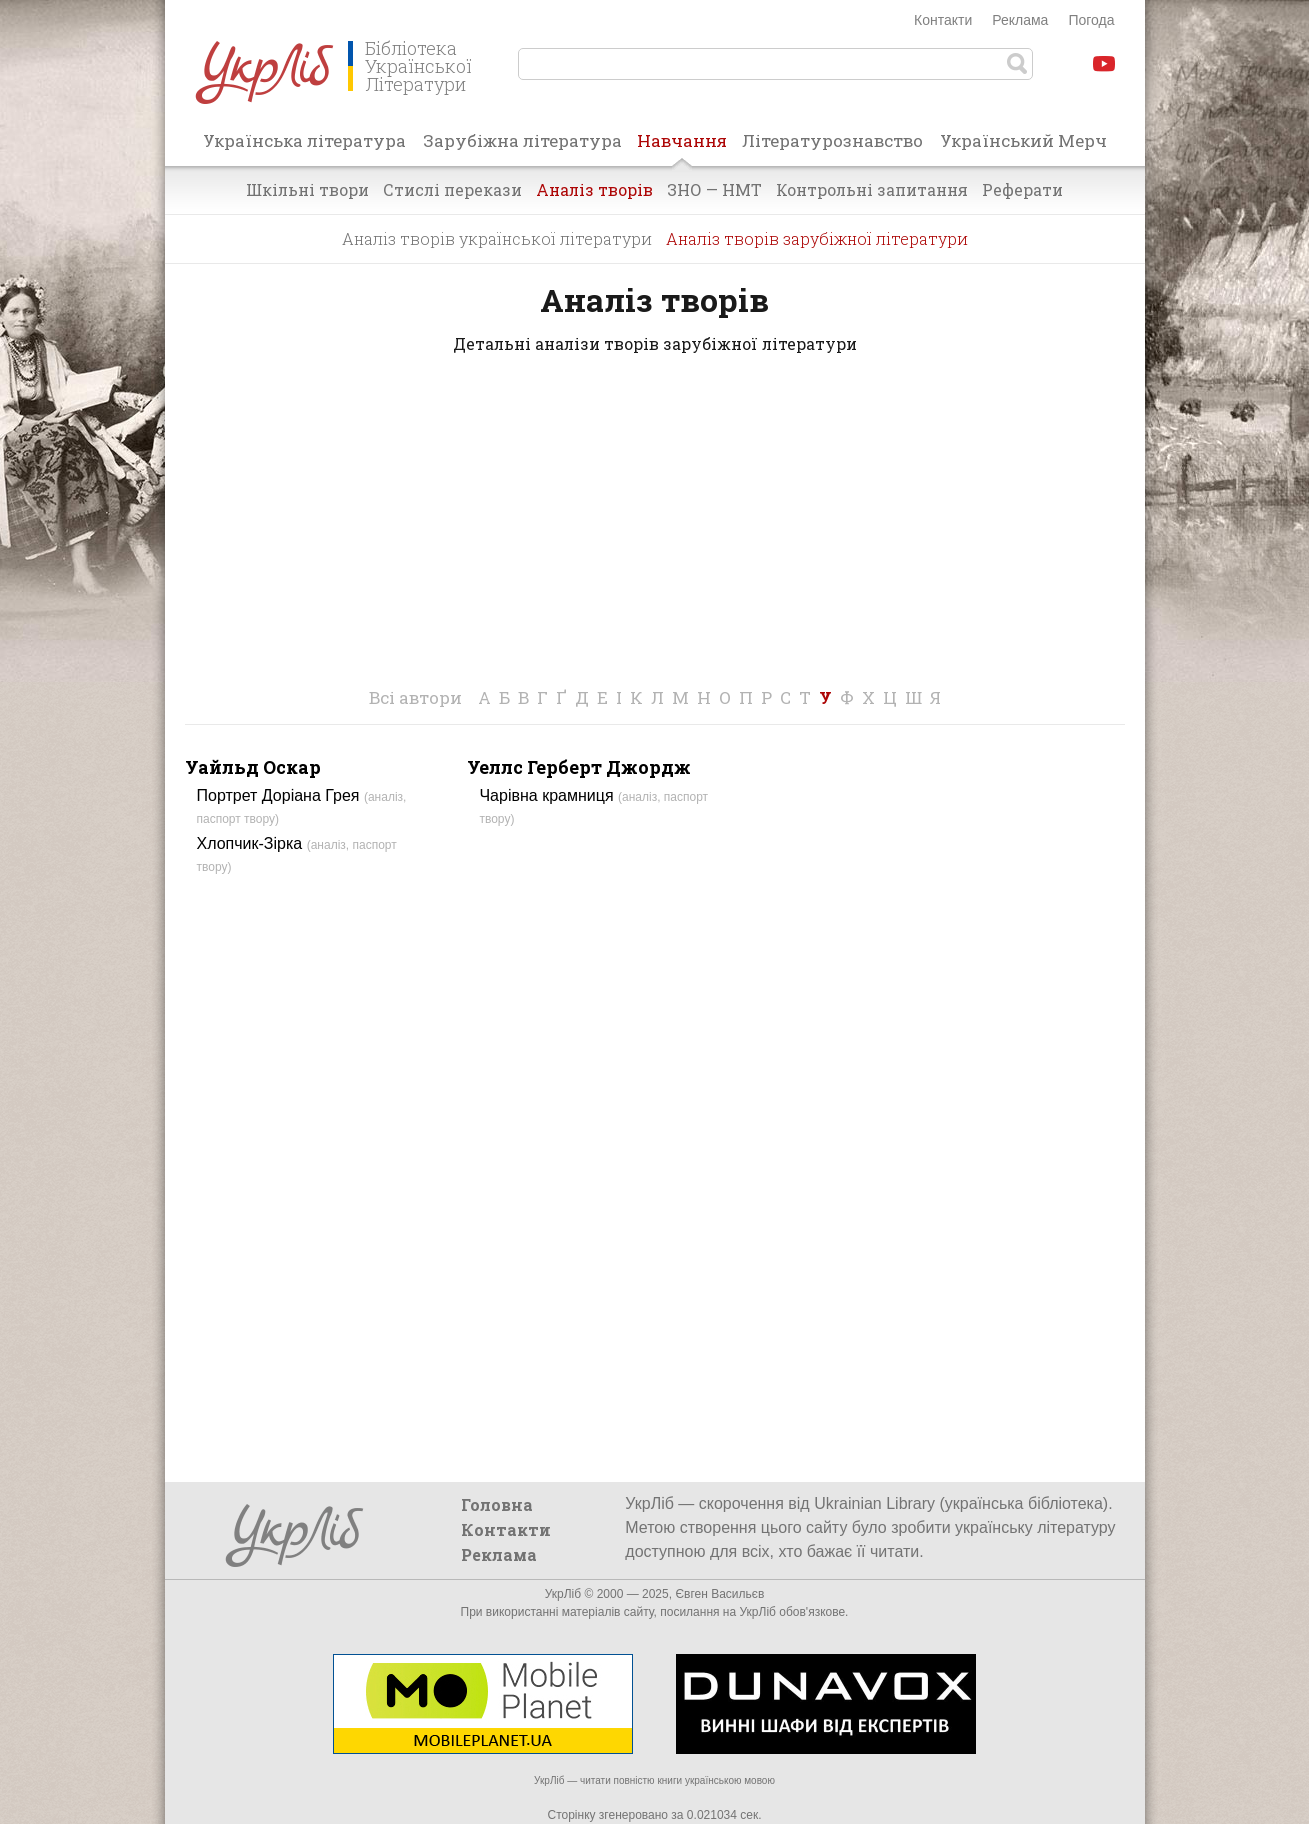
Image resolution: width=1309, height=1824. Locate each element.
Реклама (1020, 20)
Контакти (943, 20)
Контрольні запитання (872, 189)
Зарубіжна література (522, 140)
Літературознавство (832, 140)
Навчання (682, 147)
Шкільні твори (307, 189)
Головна (497, 1504)
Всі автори (415, 697)
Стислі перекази (452, 189)
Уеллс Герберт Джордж (579, 767)
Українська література (304, 140)
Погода (1091, 20)
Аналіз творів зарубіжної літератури (817, 238)
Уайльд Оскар (253, 767)
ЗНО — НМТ (714, 189)
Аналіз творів (594, 189)
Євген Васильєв (719, 1594)
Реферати (1022, 189)
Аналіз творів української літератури (497, 238)
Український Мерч (1023, 140)
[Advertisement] (655, 532)
